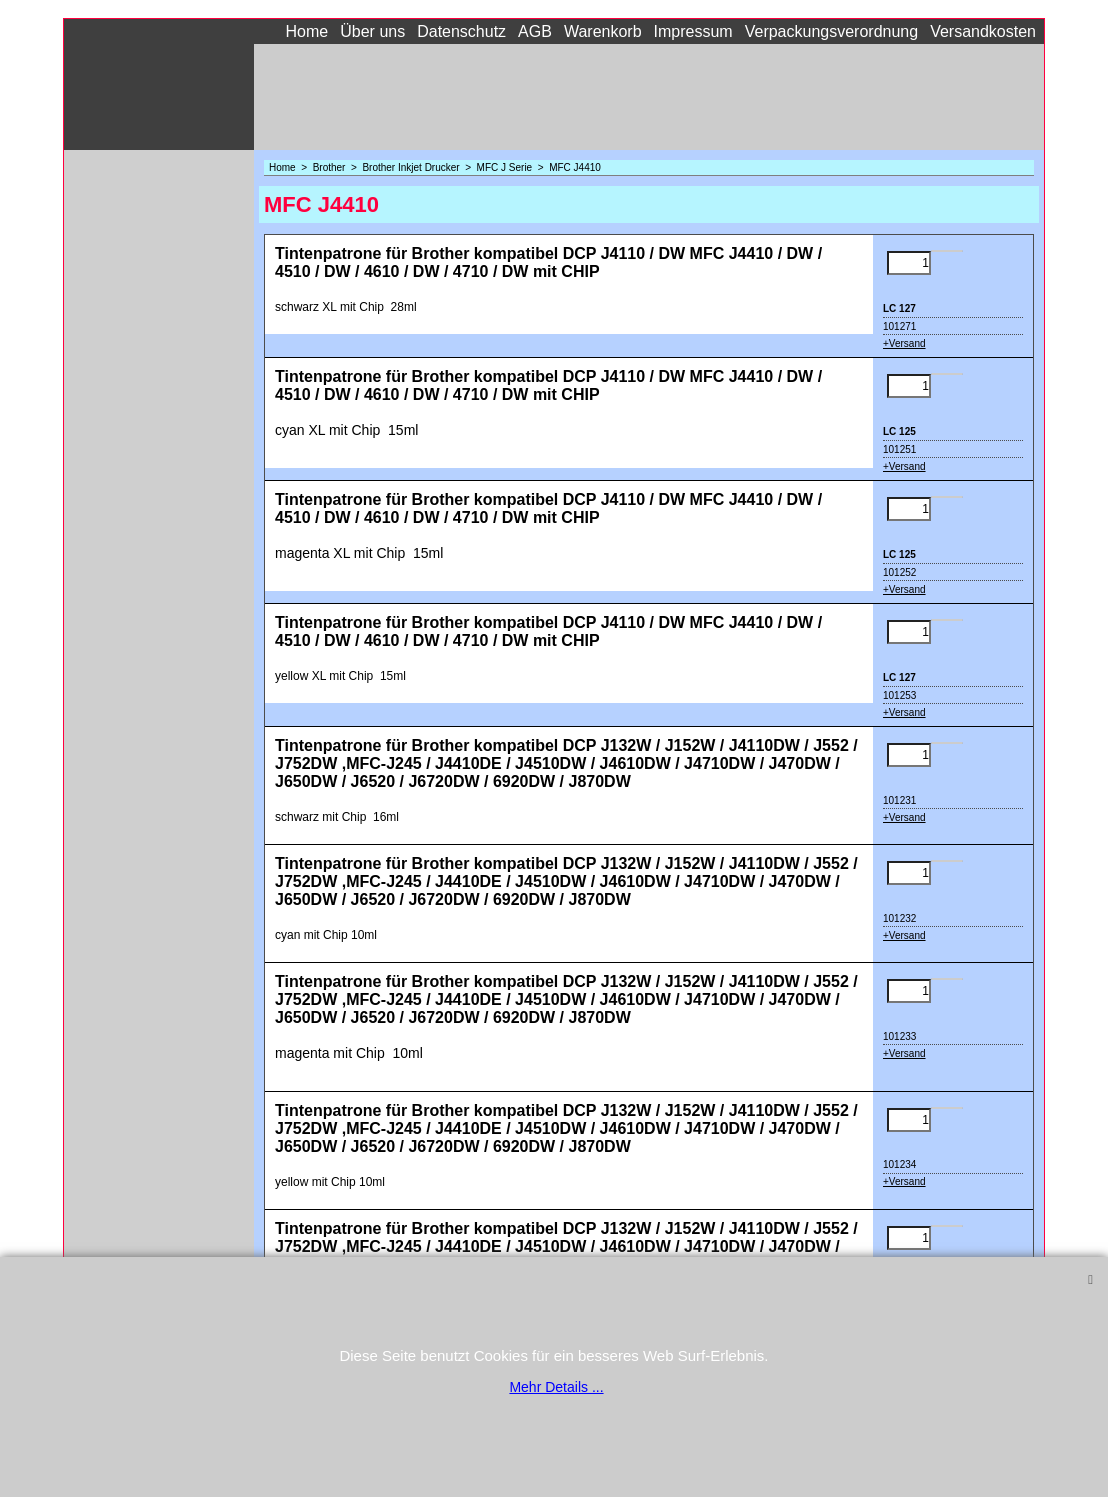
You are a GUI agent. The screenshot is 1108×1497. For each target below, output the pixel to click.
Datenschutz (461, 31)
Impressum (693, 31)
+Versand (904, 343)
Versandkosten (983, 31)
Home (307, 31)
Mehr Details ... (556, 1387)
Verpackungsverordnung (831, 31)
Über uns (372, 31)
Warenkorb (603, 31)
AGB (535, 31)
